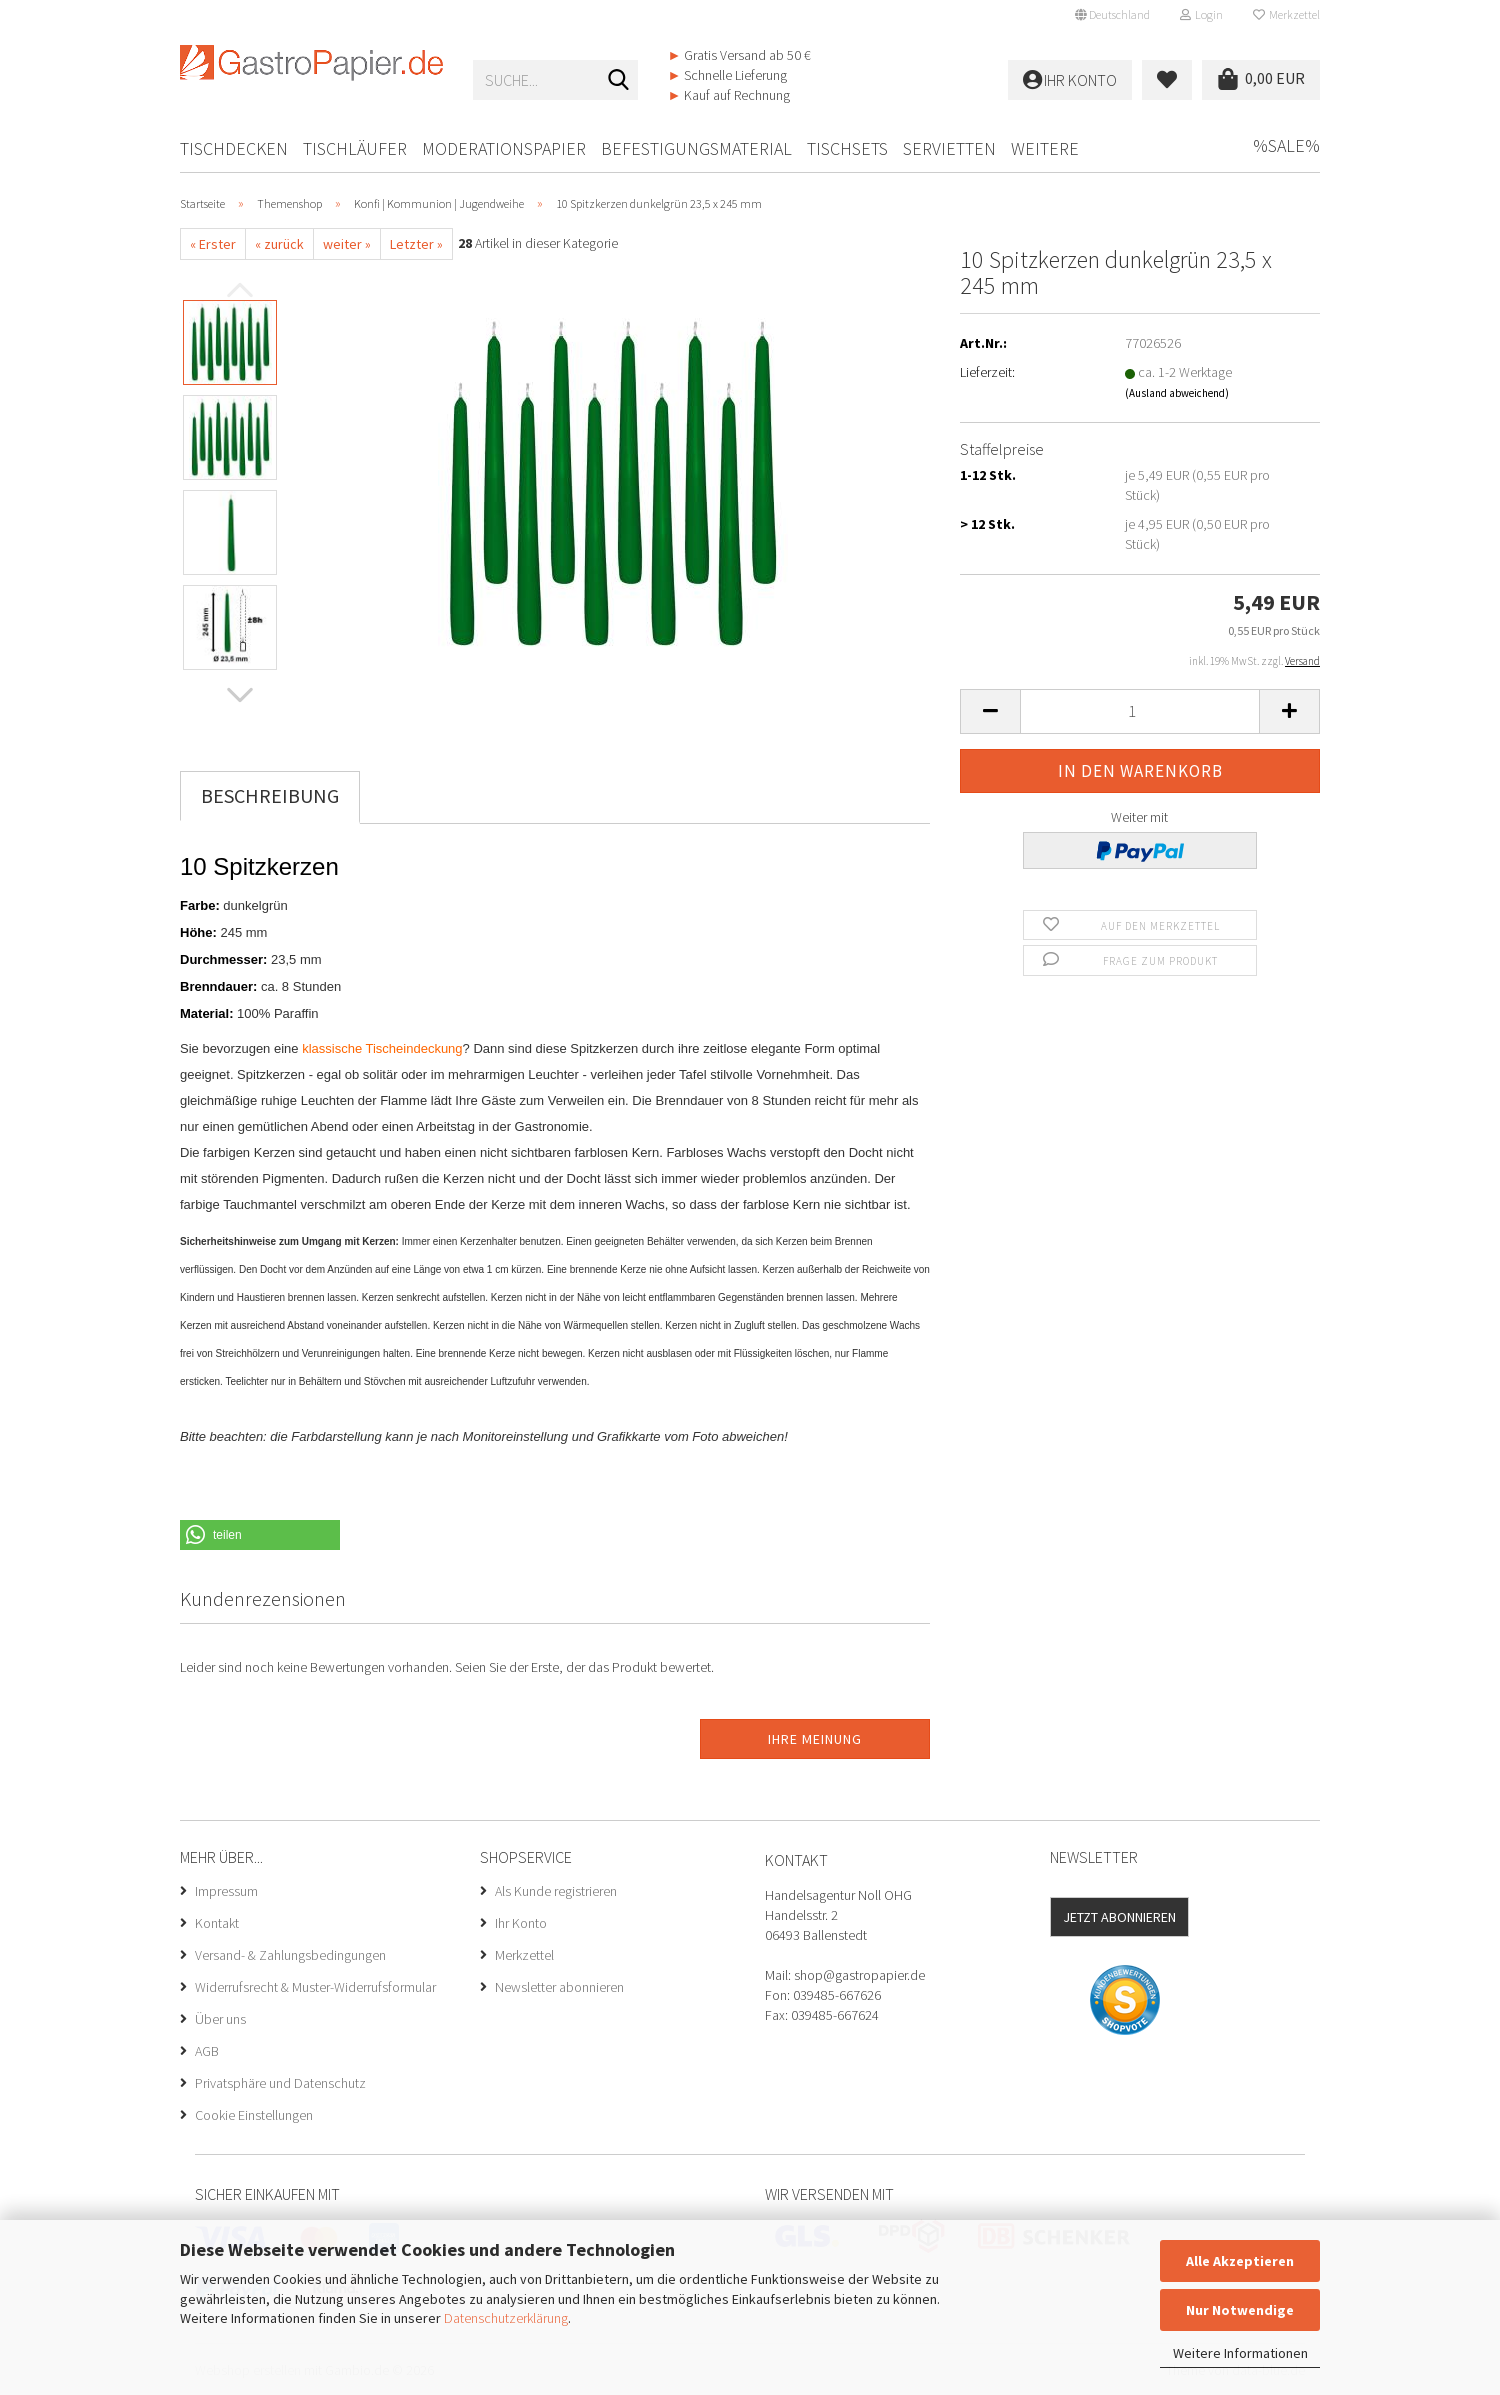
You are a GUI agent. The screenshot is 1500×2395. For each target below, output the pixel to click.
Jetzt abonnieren (1119, 1917)
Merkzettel (1286, 14)
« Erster (213, 244)
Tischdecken (234, 148)
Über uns (220, 2019)
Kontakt (217, 1923)
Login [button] (1201, 14)
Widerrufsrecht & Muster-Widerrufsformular (315, 1987)
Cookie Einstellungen (254, 2115)
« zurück (279, 244)
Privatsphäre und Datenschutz (280, 2083)
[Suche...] (619, 81)
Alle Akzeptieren (1240, 2261)
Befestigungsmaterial (696, 148)
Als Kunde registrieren (556, 1891)
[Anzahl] (1140, 711)
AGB (207, 2051)
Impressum (226, 1891)
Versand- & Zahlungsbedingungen (290, 1955)
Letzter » (416, 244)
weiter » (347, 244)
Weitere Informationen (1240, 2353)
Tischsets (847, 148)
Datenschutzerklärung (506, 2318)
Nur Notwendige (1240, 2310)
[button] (1112, 15)
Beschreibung (270, 795)
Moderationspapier (504, 148)
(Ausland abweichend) (1177, 393)
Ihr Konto (521, 1923)
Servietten (949, 148)
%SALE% (1286, 145)
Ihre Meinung (815, 1739)
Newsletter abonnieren (559, 1987)
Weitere (1045, 148)
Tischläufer (355, 148)
